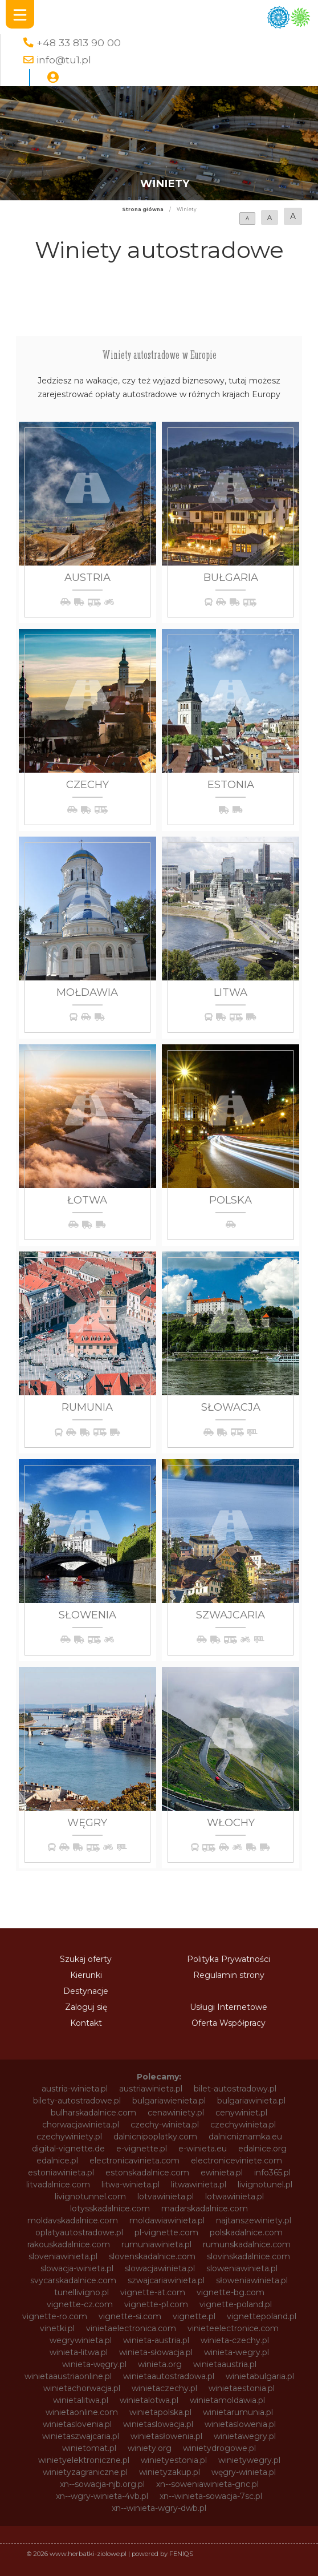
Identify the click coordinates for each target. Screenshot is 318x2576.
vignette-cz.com (80, 2304)
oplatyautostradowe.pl (79, 2232)
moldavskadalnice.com (72, 2220)
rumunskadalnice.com (247, 2244)
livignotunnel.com (90, 2196)
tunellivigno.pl (81, 2292)
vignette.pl (194, 2316)
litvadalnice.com (58, 2184)
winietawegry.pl (245, 2436)
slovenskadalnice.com (152, 2256)
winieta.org (160, 2364)
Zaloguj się (86, 2007)
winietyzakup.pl (169, 2472)
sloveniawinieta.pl (62, 2256)
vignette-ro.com (54, 2316)
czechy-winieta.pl (165, 2124)
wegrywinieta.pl (81, 2340)
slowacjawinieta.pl (160, 2268)
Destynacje (85, 1991)
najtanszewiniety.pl (253, 2220)
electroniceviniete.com (236, 2160)
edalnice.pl (57, 2160)
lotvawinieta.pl (165, 2196)
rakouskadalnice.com (68, 2244)
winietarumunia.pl (238, 2412)
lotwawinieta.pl (234, 2196)
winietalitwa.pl (80, 2400)
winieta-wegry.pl (236, 2352)
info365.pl (272, 2172)
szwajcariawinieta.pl (166, 2280)
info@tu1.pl (63, 60)
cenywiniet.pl (241, 2112)
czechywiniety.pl (69, 2136)
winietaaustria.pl (224, 2364)
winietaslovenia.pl (77, 2424)
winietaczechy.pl (164, 2388)
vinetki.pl (57, 2328)
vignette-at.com (152, 2292)
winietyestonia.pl (174, 2460)
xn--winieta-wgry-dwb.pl (159, 2508)
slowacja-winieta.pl (76, 2268)
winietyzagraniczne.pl (85, 2472)
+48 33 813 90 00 (78, 43)
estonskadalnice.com (147, 2172)
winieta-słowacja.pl (156, 2352)
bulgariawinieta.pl (251, 2100)
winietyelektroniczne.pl (83, 2460)
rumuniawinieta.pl (156, 2244)
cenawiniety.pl (176, 2112)
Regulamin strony (228, 1975)
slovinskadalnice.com (248, 2256)
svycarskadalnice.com (73, 2280)
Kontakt (86, 2023)
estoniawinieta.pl (61, 2172)
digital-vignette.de (68, 2148)
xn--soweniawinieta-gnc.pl (207, 2484)
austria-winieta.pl (75, 2089)
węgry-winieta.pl (243, 2472)
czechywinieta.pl (243, 2124)
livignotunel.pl (265, 2184)
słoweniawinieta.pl (252, 2280)
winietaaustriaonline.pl (68, 2376)
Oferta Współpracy (228, 2023)
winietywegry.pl (249, 2460)
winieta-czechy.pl (235, 2340)
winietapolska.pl (160, 2412)
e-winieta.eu (202, 2148)
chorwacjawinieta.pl (80, 2124)
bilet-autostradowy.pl (235, 2089)
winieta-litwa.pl (79, 2352)
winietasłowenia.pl (166, 2436)
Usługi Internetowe (228, 2007)
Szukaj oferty (86, 1959)
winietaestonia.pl (242, 2388)
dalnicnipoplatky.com (155, 2136)
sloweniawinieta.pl (242, 2268)
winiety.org (150, 2448)
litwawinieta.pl (198, 2184)
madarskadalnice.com (204, 2208)
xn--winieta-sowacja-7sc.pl (211, 2496)
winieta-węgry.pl (94, 2364)
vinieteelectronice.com (233, 2328)
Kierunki (86, 1975)
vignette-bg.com (230, 2292)
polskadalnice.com (246, 2232)
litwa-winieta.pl (130, 2184)
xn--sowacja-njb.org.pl (102, 2484)
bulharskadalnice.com (93, 2112)
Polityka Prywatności (228, 1959)
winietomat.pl (89, 2448)
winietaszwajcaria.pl (80, 2436)
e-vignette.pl (141, 2148)
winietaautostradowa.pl (168, 2376)
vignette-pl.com (156, 2304)
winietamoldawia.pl (227, 2400)
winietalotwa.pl (149, 2400)
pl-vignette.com (166, 2232)
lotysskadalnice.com (110, 2208)
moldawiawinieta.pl (167, 2220)
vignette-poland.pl (235, 2304)
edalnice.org (262, 2148)
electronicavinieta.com (134, 2160)
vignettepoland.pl (261, 2316)
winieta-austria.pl (156, 2340)
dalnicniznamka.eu (245, 2136)
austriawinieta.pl (150, 2089)
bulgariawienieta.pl (169, 2100)
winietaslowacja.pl (158, 2424)
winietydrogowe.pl (219, 2448)
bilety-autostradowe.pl (77, 2100)
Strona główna (143, 209)
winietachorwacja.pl (81, 2388)
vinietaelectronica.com (131, 2328)
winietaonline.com (82, 2412)
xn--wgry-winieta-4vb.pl (102, 2496)
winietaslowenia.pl (240, 2424)
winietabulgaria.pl (260, 2376)
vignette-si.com (130, 2316)
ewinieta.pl (222, 2172)
